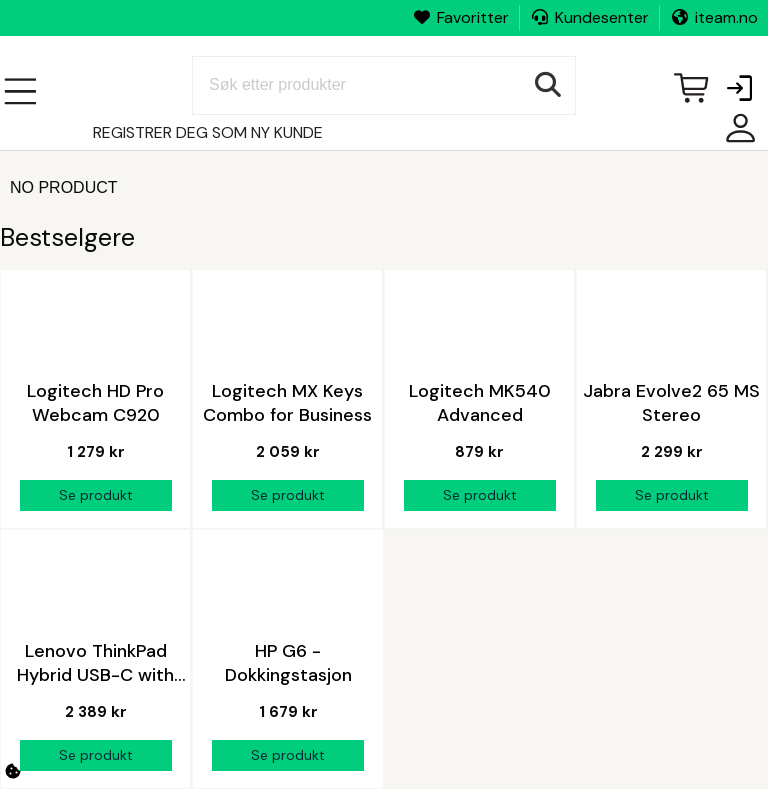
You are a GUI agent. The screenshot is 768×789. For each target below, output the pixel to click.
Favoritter (460, 17)
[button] (739, 90)
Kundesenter (589, 17)
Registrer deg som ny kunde (208, 132)
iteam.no (714, 17)
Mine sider (736, 135)
